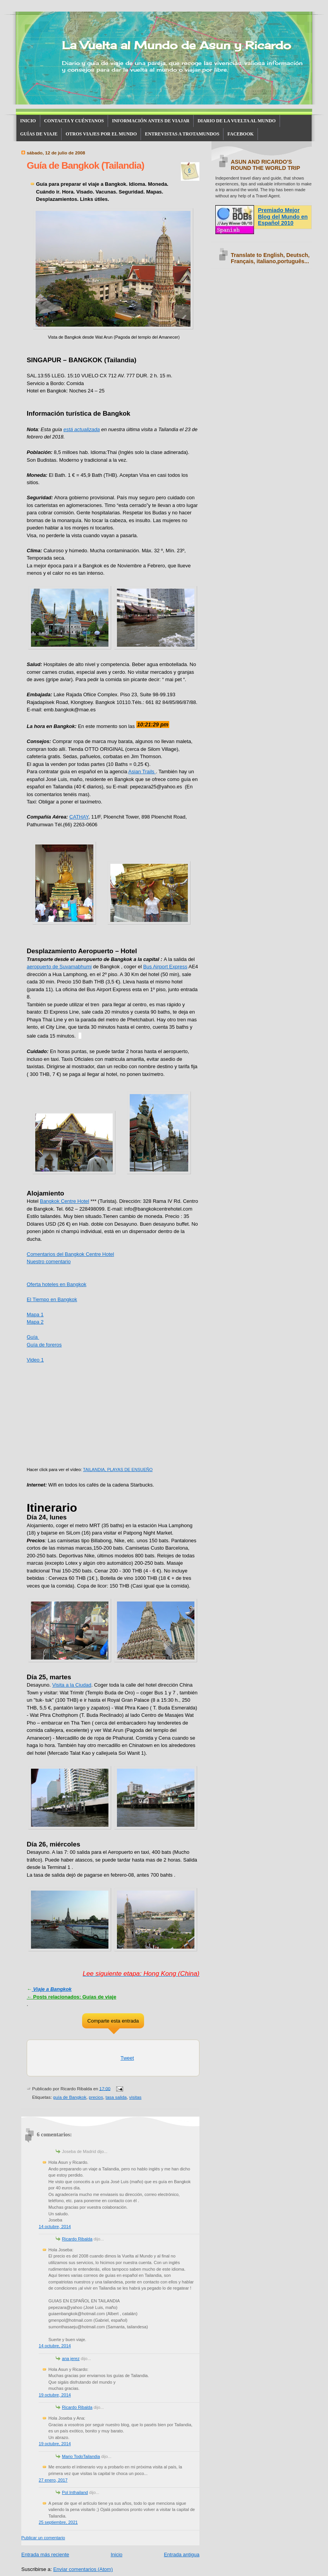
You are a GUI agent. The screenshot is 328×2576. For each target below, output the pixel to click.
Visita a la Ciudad (71, 1685)
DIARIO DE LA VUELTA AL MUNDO (236, 120)
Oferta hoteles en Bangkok (56, 1284)
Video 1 (35, 1360)
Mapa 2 (35, 1322)
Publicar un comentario (43, 2537)
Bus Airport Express (165, 966)
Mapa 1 (35, 1314)
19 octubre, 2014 (55, 2395)
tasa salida (116, 2097)
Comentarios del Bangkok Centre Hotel (70, 1254)
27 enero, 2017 (53, 2480)
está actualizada (82, 429)
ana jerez (70, 2358)
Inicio (116, 2554)
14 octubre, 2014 (55, 2226)
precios (96, 2097)
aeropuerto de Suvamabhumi (59, 966)
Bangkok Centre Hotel (64, 1201)
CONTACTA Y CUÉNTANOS (74, 120)
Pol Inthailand (75, 2492)
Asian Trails (142, 771)
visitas (135, 2097)
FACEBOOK (240, 134)
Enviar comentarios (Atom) (83, 2569)
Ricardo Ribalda (77, 2239)
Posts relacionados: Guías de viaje (71, 1997)
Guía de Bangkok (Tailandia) (85, 165)
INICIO (28, 120)
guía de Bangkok (69, 2097)
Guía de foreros (44, 1345)
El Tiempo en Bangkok (52, 1299)
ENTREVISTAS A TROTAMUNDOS (182, 134)
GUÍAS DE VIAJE (38, 134)
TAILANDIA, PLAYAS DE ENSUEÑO (118, 1469)
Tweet (127, 2058)
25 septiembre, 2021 (58, 2522)
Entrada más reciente (45, 2554)
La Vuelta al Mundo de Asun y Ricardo (176, 45)
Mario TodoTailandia (81, 2456)
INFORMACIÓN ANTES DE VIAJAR (150, 120)
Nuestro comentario (48, 1261)
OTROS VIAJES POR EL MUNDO (101, 134)
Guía (33, 1337)
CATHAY (78, 817)
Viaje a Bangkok (52, 1989)
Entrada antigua (181, 2554)
